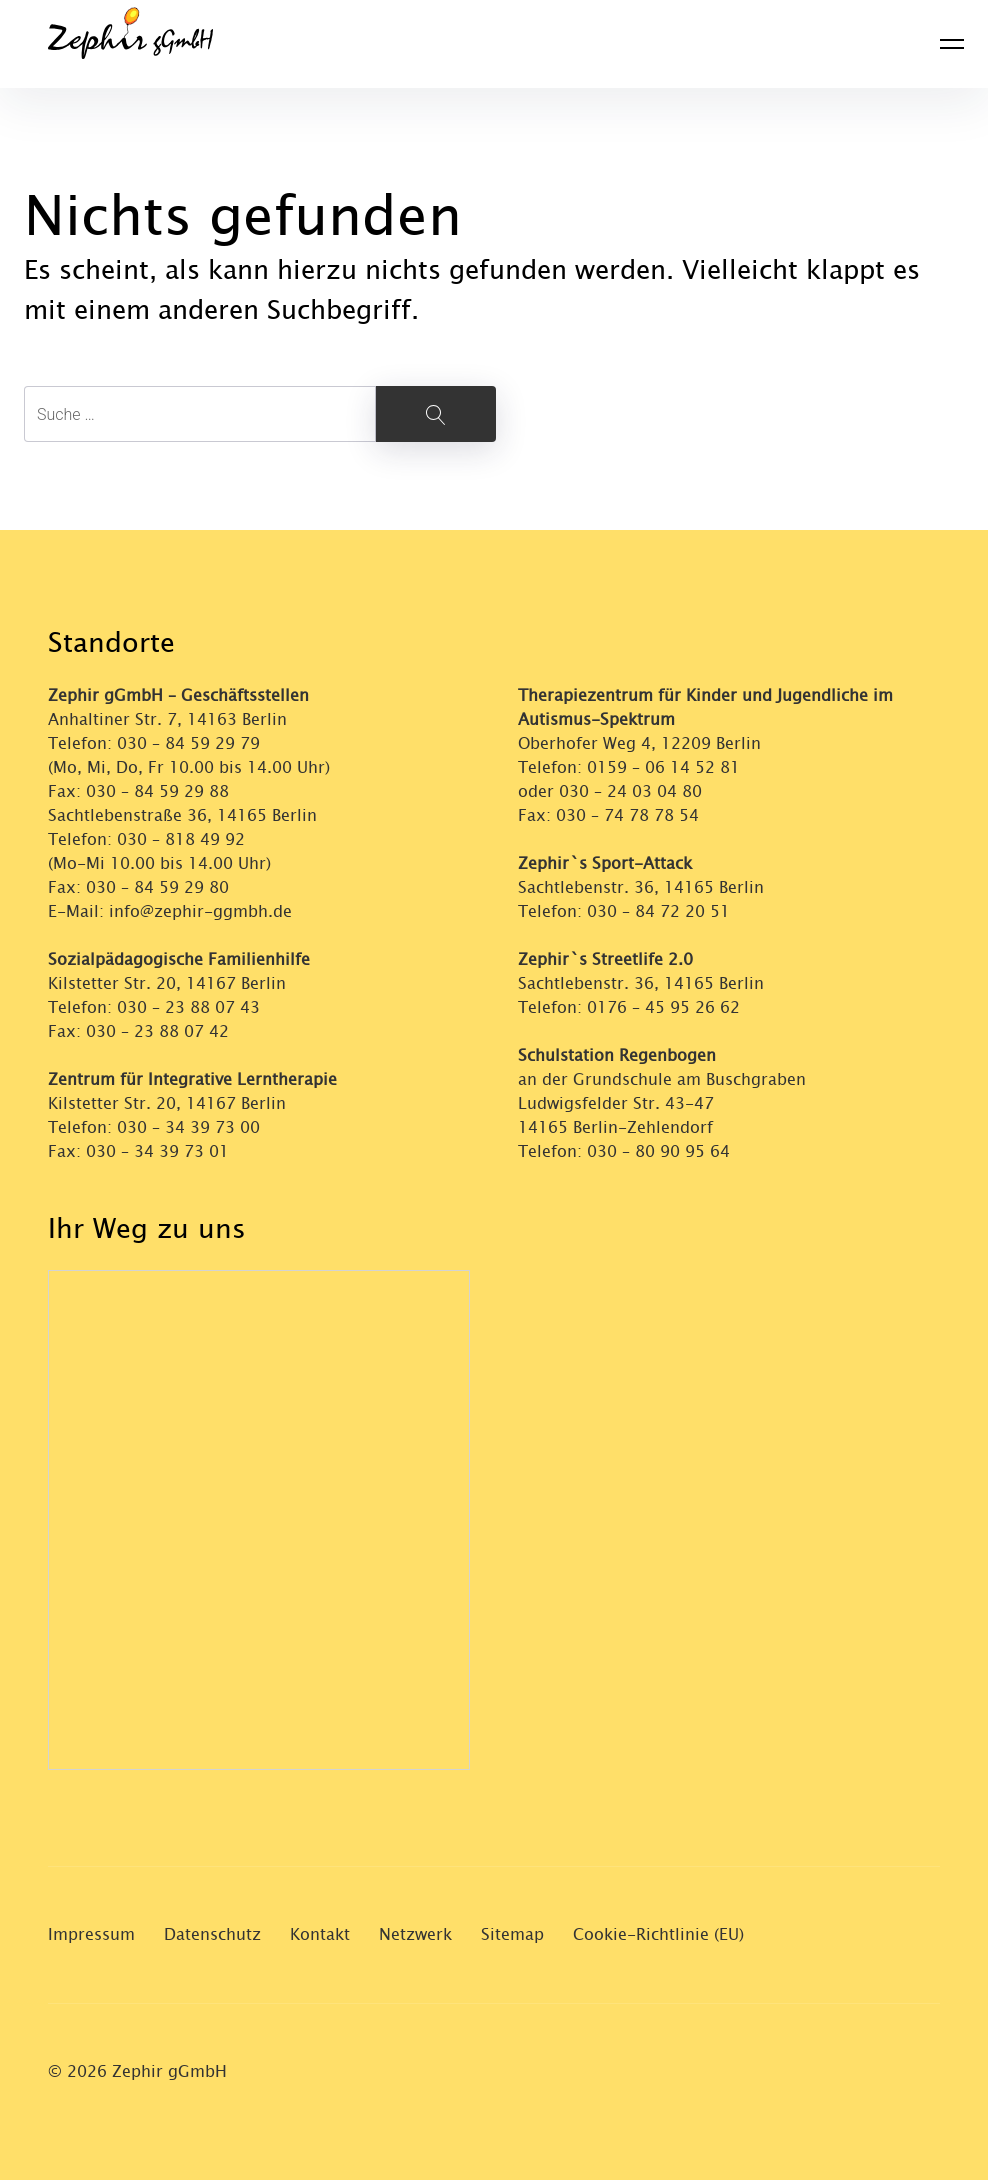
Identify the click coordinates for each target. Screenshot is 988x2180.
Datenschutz (212, 1934)
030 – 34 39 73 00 (188, 1127)
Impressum (91, 1934)
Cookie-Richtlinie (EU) (658, 1934)
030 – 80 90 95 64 (658, 1151)
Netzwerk (415, 1934)
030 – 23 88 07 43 (188, 1007)
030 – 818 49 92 (181, 839)
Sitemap (512, 1934)
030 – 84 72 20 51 (658, 911)
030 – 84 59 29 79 (188, 743)
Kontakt (320, 1934)
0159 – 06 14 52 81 (663, 767)
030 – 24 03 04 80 (633, 791)
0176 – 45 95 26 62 (663, 1007)
